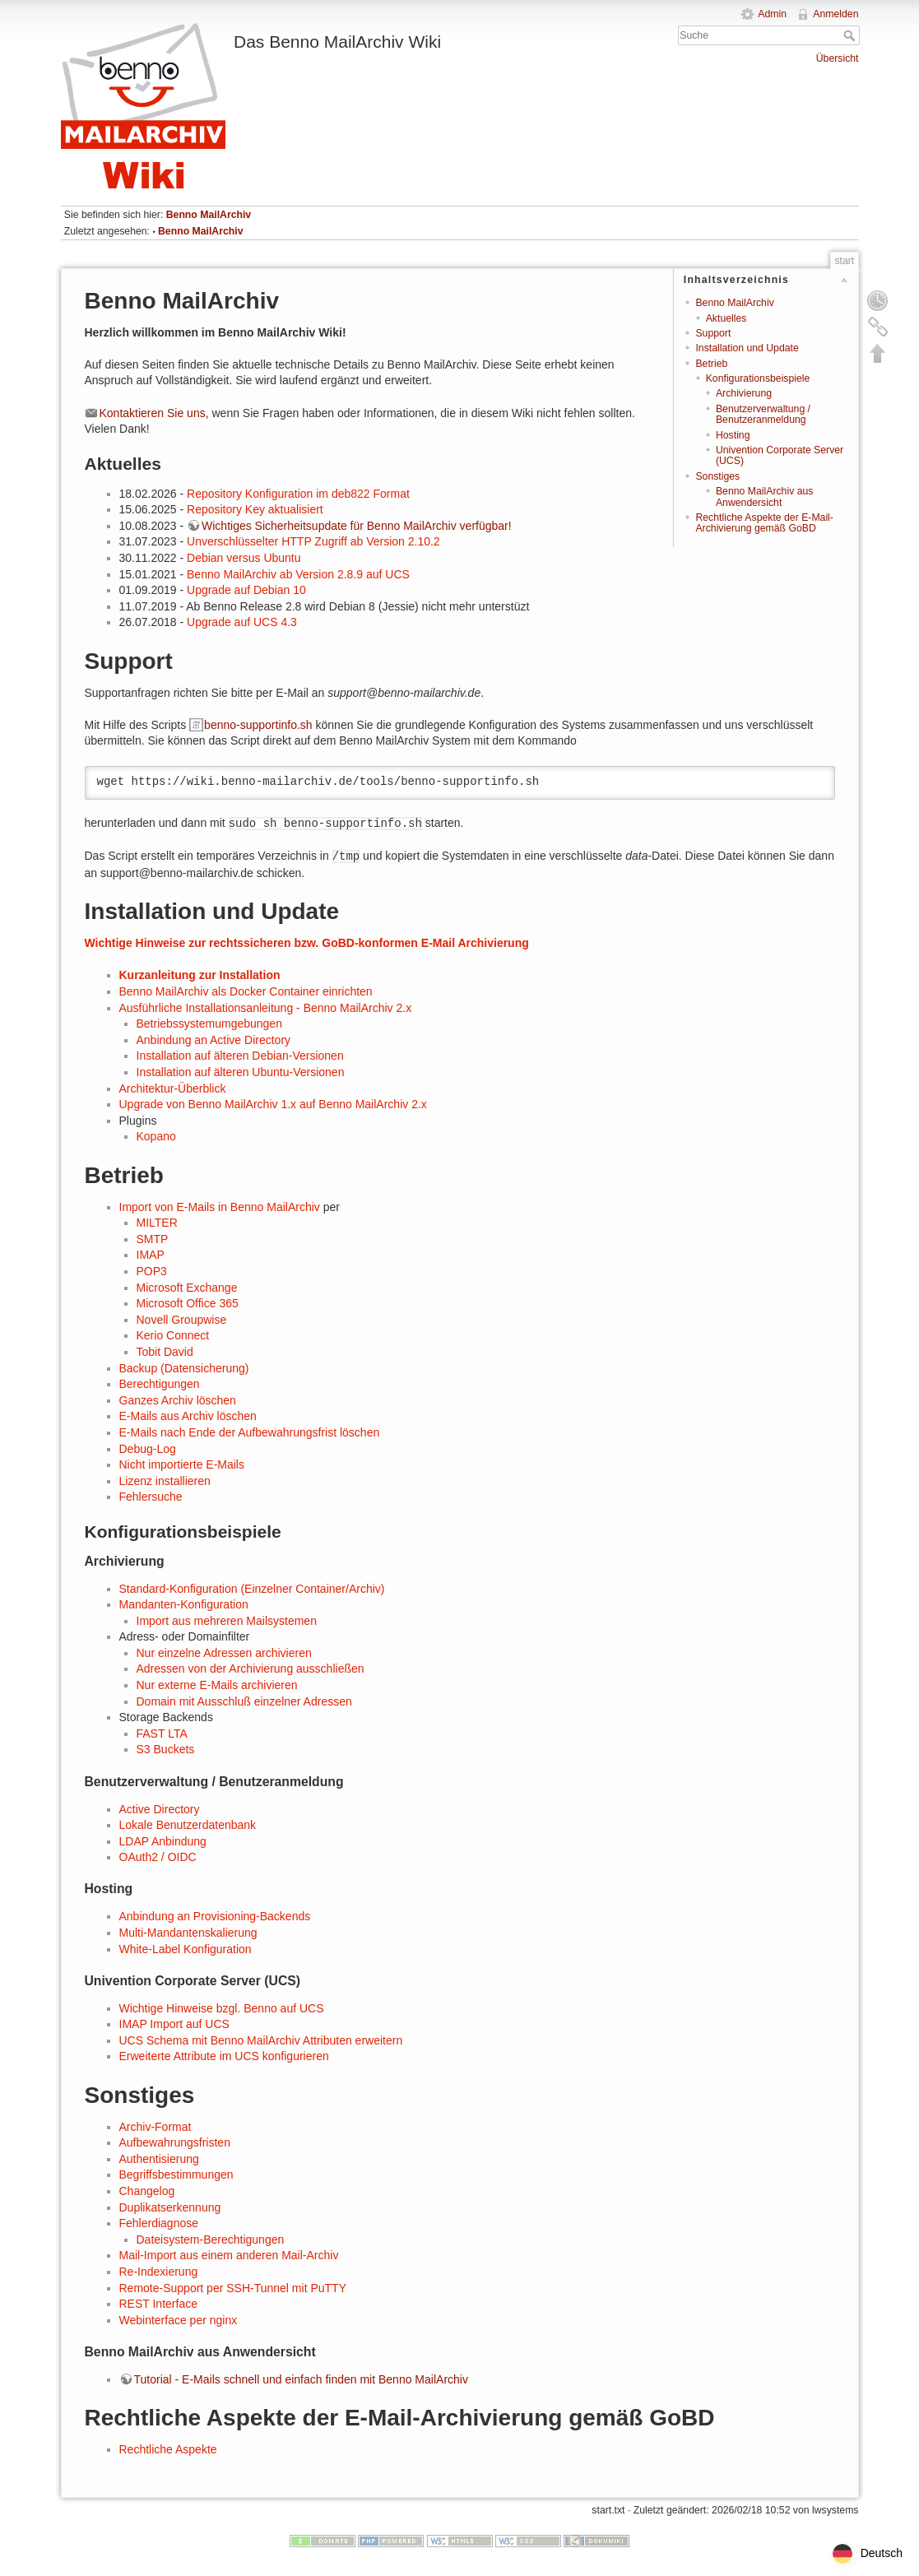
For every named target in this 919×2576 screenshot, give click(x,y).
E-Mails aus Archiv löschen (188, 1416)
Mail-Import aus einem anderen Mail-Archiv (229, 2255)
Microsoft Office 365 (188, 1303)
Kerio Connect (173, 1335)
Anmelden (835, 14)
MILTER (157, 1222)
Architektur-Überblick (172, 1088)
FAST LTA (162, 1733)
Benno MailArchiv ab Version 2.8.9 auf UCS (298, 574)
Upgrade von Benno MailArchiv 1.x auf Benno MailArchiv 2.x (273, 1104)
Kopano (156, 1136)
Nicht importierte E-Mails (181, 1464)
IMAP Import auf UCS (174, 2024)
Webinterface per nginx (178, 2320)
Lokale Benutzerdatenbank (188, 1824)
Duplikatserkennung (170, 2207)
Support (713, 333)
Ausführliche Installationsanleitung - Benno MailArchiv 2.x (265, 1007)
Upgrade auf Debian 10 (246, 589)
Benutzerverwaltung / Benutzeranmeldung (763, 414)
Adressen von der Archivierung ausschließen (250, 1668)
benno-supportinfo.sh (258, 724)
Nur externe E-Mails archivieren (217, 1685)
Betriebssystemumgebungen (209, 1023)
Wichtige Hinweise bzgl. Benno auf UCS (221, 2008)
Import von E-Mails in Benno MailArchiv (219, 1207)
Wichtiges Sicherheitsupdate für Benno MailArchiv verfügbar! (357, 525)
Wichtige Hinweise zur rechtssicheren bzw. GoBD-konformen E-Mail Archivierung (307, 942)
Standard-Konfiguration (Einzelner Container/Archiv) (252, 1588)
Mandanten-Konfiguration (183, 1604)
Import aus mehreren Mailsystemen (227, 1620)
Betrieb (711, 363)
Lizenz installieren (165, 1481)
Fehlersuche (151, 1496)
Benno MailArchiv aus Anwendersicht (764, 496)
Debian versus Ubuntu (244, 557)
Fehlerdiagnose (159, 2223)
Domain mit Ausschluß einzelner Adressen (244, 1701)
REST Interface (158, 2303)
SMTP (153, 1239)
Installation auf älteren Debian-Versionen (240, 1055)
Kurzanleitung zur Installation (200, 975)
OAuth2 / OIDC (158, 1857)
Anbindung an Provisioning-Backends (215, 1916)
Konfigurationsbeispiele (758, 378)
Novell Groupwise (182, 1319)
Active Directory (159, 1809)
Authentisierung (159, 2158)
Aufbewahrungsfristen (174, 2142)
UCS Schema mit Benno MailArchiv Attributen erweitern (261, 2040)
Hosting (733, 435)
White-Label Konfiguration (185, 1949)
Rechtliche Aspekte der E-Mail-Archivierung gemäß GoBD (764, 523)
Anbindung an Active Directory (214, 1040)
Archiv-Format (155, 2126)
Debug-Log (147, 1448)
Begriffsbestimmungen (176, 2174)
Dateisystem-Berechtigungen (211, 2239)
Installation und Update (746, 348)
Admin (772, 14)
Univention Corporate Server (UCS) (779, 455)
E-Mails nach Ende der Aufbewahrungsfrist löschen (249, 1432)
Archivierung (744, 393)
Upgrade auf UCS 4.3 (242, 622)
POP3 (152, 1271)
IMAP (151, 1254)
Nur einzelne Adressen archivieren (224, 1652)
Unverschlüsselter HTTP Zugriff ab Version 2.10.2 (313, 541)
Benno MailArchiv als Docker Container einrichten (246, 991)
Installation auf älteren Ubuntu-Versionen (241, 1072)
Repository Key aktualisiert (255, 509)
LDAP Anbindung (163, 1841)
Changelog (147, 2191)
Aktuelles (726, 318)
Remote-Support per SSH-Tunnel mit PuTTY (232, 2288)
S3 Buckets (166, 1749)
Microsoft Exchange (187, 1287)
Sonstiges (717, 476)
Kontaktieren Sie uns (153, 413)
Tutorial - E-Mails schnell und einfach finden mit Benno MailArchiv (301, 2379)
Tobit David (165, 1351)
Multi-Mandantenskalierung (188, 1932)
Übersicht (837, 58)
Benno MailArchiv (208, 214)
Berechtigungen (159, 1383)
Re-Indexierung (158, 2271)
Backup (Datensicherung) (184, 1368)
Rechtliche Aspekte (168, 2449)
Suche (851, 35)
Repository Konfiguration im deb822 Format (298, 493)
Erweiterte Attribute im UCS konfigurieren (224, 2056)
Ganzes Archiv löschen (177, 1400)
